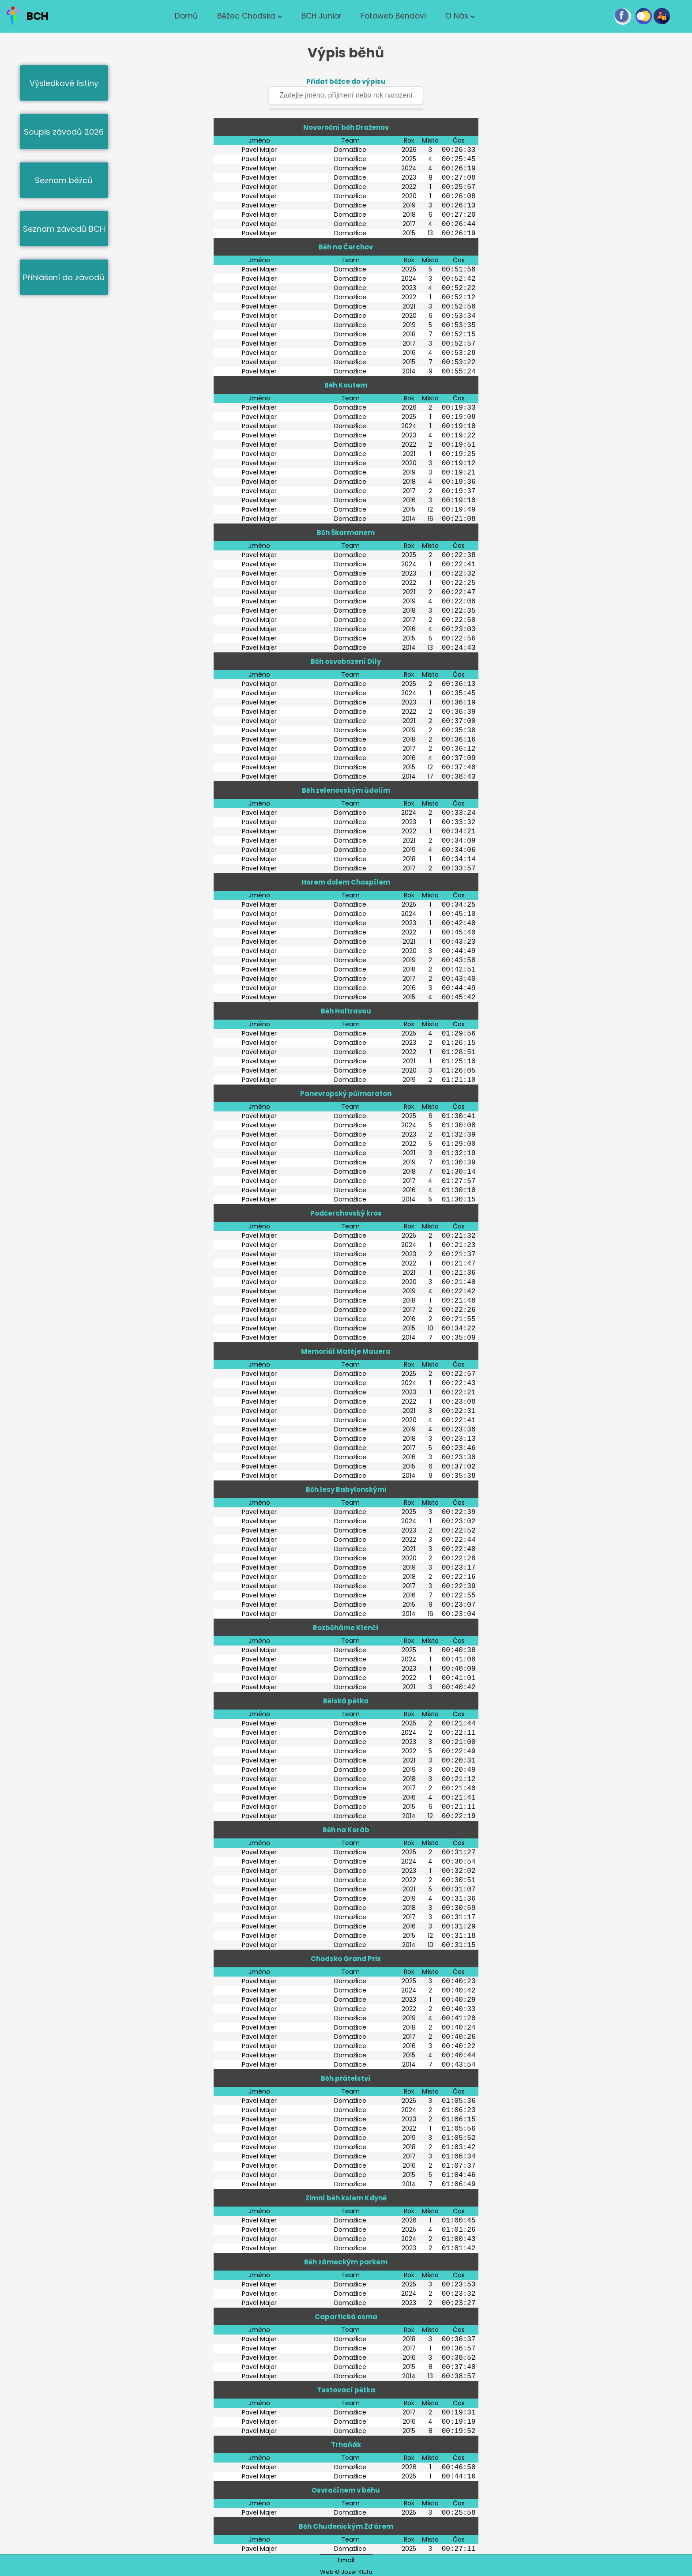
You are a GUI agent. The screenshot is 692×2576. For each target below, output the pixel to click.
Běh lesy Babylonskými (346, 1489)
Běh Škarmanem (346, 532)
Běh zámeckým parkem (345, 2262)
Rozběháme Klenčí (346, 1627)
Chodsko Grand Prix (346, 1958)
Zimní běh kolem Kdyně (346, 2198)
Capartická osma (346, 2316)
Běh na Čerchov (346, 247)
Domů (186, 16)
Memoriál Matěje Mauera (346, 1351)
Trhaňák (346, 2444)
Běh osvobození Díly (346, 661)
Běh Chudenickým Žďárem (346, 2526)
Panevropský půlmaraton (345, 1093)
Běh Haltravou (346, 1011)
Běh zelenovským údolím (346, 790)
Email (346, 2560)
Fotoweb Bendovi (393, 16)
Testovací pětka (346, 2390)
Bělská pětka (346, 1701)
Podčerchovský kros (346, 1213)
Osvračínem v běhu (346, 2490)
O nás (456, 16)
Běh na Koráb (346, 1829)
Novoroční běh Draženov (346, 127)
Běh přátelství (346, 2078)
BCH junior (321, 16)
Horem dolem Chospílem (345, 882)
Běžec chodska (246, 16)
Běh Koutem (345, 385)
